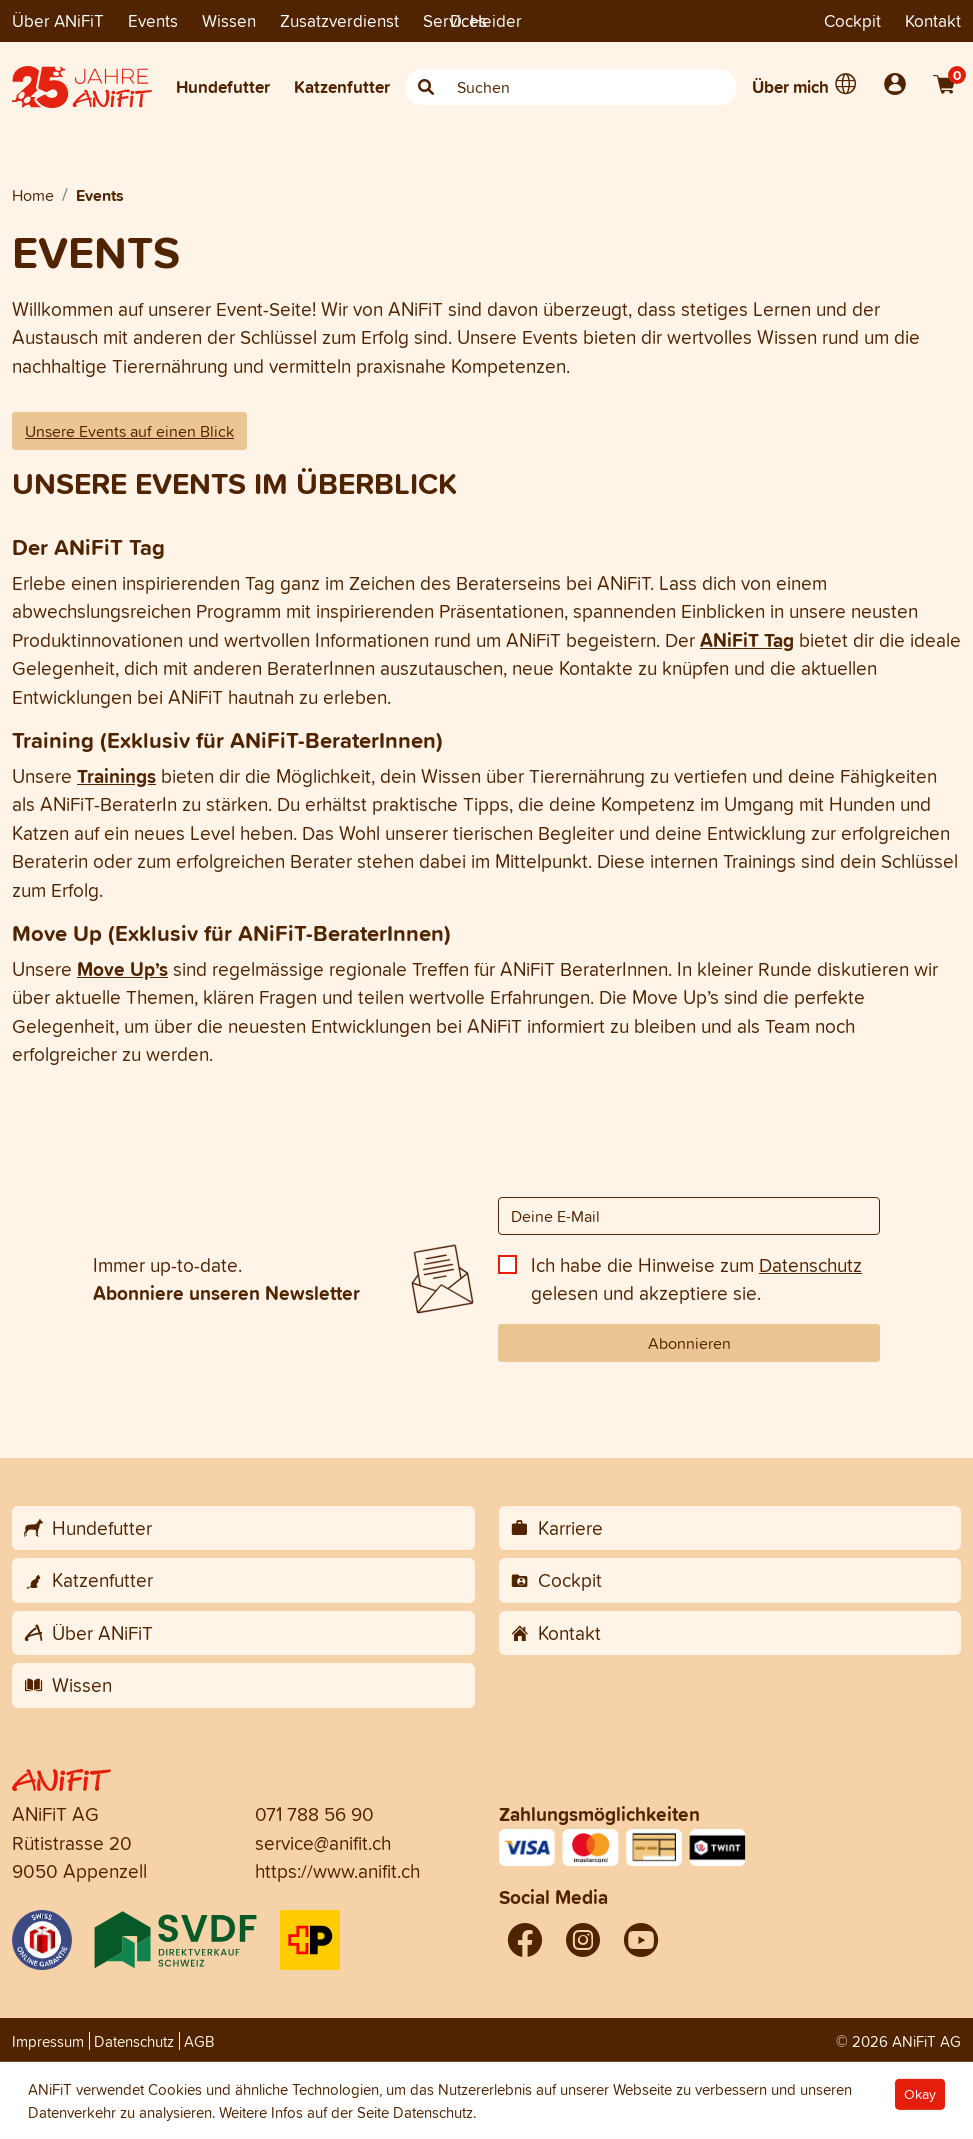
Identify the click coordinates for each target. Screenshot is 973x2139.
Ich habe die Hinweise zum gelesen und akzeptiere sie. (696, 1279)
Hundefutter (223, 86)
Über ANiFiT (58, 20)
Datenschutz (810, 1265)
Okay (920, 2094)
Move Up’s (122, 969)
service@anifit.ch (323, 1843)
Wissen (229, 20)
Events (153, 20)
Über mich (790, 86)
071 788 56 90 (314, 1814)
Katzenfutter (342, 86)
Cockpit (852, 20)
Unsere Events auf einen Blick (129, 431)
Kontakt (933, 20)
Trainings (116, 776)
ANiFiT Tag (747, 640)
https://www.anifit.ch (337, 1871)
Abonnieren (689, 1343)
